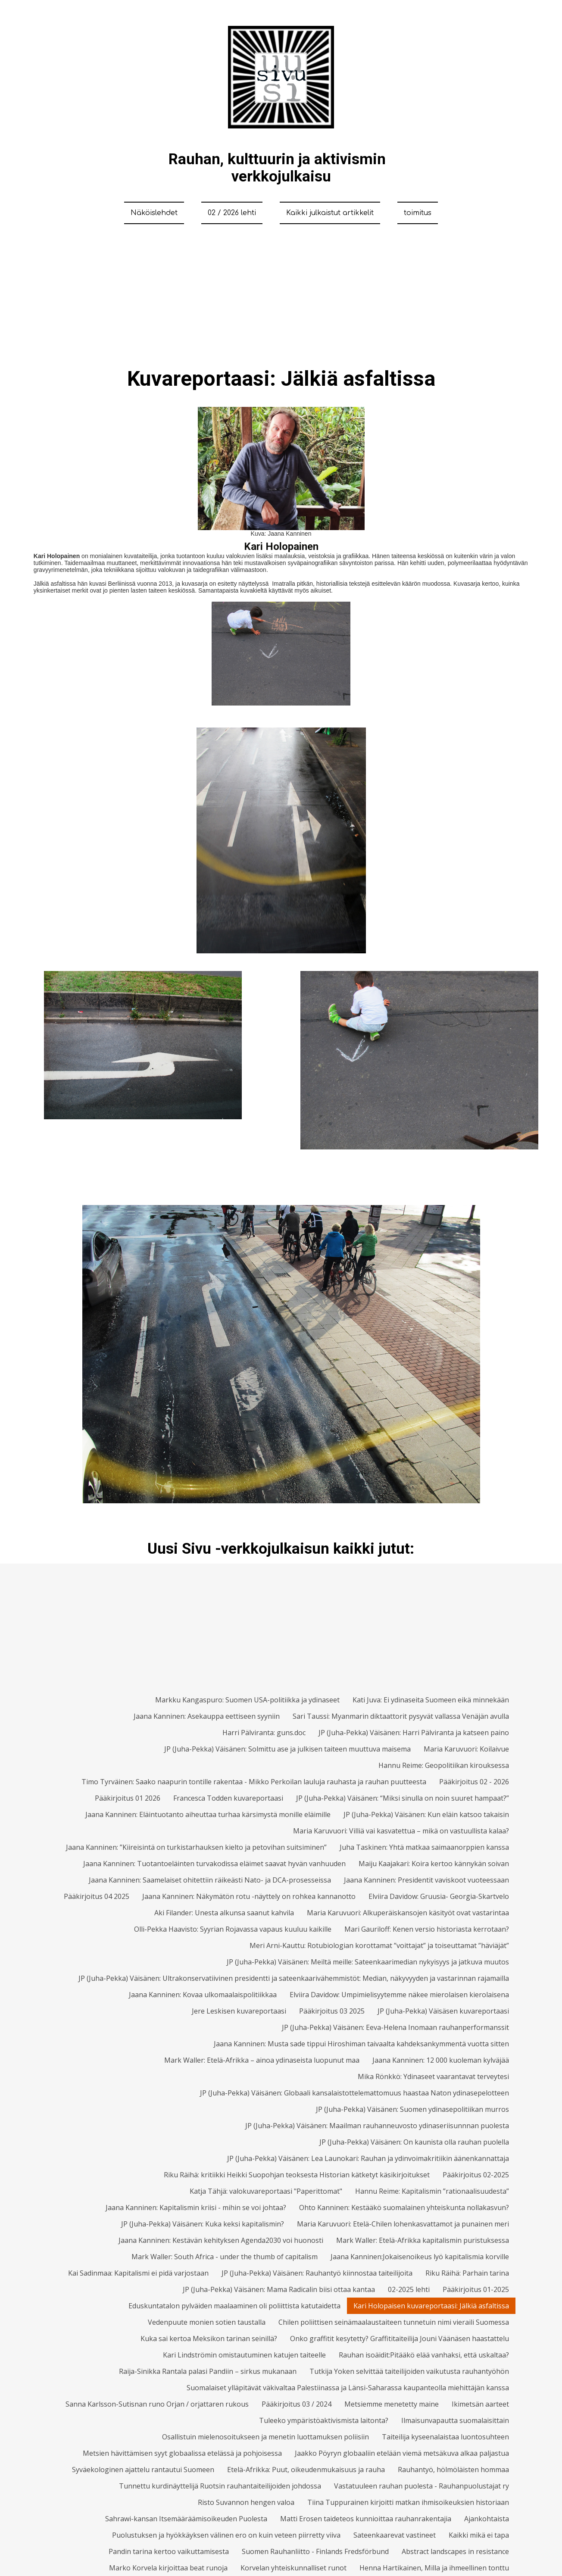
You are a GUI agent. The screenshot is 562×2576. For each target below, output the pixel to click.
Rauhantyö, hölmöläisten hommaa (453, 2469)
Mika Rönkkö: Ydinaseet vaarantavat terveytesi (433, 2076)
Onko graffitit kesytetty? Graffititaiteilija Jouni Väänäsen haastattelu (399, 2338)
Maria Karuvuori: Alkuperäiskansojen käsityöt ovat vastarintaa (408, 1912)
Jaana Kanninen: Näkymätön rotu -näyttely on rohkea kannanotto (249, 1896)
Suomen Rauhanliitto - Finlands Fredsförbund (315, 2551)
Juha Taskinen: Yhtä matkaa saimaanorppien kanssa (424, 1847)
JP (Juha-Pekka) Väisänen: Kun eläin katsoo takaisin (426, 1814)
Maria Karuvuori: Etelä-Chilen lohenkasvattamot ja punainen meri (403, 2224)
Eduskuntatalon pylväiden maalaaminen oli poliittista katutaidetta (234, 2306)
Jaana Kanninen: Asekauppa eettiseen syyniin (207, 1716)
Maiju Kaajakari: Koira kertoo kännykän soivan (434, 1863)
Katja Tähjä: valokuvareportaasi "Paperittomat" (266, 2191)
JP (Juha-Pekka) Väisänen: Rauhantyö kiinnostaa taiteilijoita (317, 2273)
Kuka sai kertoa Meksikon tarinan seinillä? (208, 2338)
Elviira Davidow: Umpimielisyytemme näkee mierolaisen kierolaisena (399, 1994)
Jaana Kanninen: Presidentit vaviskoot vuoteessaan (426, 1880)
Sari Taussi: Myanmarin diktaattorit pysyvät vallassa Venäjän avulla (401, 1716)
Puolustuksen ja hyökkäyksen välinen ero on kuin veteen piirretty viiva (226, 2535)
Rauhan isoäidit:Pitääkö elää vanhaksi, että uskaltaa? (424, 2355)
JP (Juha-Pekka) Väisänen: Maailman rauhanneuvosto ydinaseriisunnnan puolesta (377, 2125)
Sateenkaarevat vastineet (394, 2535)
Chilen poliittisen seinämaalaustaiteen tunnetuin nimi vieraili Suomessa (393, 2322)
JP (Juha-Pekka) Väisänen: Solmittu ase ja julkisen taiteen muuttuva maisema (287, 1749)
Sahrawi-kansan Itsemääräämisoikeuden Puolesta (186, 2518)
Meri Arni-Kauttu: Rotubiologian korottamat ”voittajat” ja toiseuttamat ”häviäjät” (379, 1945)
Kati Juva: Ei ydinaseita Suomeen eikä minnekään (431, 1700)
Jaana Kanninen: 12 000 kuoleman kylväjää (440, 2060)
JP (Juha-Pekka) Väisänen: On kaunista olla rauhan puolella (414, 2142)
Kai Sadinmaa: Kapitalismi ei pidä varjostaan (138, 2273)
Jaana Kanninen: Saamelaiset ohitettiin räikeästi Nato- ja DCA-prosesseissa (210, 1880)
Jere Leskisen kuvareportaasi (239, 2011)
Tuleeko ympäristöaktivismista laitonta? (323, 2420)
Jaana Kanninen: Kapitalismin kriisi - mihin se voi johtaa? (196, 2207)
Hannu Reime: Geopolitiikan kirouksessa (443, 1765)
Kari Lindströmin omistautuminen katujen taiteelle (244, 2355)
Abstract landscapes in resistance (455, 2551)
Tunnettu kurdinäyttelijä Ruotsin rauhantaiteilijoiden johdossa (220, 2486)
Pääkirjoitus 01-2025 (476, 2289)
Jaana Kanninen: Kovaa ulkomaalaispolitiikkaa (203, 1994)
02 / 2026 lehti (232, 213)
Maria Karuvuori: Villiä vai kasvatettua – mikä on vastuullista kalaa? (401, 1831)
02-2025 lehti (409, 2289)
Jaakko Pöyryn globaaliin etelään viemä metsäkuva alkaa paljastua (402, 2453)
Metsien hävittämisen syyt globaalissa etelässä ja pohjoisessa (182, 2453)
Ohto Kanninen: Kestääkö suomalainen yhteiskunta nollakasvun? (404, 2207)
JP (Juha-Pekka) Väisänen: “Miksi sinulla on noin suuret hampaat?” (402, 1798)
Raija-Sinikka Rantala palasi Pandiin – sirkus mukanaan (208, 2371)
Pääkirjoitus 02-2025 (476, 2174)
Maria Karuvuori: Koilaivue (466, 1749)
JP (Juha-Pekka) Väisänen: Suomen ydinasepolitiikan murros (412, 2109)
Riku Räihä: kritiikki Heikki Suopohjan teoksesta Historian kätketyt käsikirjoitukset (297, 2174)
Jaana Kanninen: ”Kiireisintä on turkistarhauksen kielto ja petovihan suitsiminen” (196, 1847)
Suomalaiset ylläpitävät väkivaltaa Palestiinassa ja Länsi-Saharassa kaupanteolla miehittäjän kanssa (348, 2387)
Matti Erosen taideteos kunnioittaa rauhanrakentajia (365, 2518)
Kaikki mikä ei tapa (479, 2535)
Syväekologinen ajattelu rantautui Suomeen (143, 2469)
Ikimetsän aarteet (480, 2404)
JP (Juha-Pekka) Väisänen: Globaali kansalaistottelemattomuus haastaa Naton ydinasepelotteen (354, 2093)
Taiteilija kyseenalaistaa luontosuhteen (445, 2437)
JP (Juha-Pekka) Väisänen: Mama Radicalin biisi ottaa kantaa (279, 2289)
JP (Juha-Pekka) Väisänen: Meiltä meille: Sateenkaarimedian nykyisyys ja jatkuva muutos (368, 1962)
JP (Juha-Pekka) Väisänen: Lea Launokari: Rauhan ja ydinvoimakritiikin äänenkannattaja (368, 2158)
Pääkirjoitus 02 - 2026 (474, 1781)
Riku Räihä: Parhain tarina (467, 2273)
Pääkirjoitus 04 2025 (96, 1896)
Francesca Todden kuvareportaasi (228, 1798)
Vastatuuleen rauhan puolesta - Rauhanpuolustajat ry (421, 2486)
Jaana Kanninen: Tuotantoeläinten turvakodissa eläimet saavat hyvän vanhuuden (214, 1863)
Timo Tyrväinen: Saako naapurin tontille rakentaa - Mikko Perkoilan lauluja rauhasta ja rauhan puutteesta (253, 1781)
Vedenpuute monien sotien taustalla (206, 2322)
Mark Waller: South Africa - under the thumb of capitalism (224, 2256)
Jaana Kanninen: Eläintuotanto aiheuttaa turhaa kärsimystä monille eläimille (208, 1814)
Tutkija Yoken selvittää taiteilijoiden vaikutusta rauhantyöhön (409, 2371)
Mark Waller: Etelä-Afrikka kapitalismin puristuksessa (422, 2240)
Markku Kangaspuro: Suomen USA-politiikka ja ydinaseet (247, 1700)
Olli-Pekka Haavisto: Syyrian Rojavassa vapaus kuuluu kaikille (232, 1929)
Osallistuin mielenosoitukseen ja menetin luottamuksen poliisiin (265, 2437)
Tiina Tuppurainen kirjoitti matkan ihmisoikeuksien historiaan (408, 2502)
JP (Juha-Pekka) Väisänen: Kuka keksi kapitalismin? (202, 2224)
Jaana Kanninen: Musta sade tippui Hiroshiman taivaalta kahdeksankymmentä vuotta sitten (361, 2043)
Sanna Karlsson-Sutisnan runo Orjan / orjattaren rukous (157, 2404)
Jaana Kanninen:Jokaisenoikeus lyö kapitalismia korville (420, 2256)
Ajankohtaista (486, 2518)
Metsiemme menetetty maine (391, 2404)
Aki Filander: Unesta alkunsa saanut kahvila (224, 1912)
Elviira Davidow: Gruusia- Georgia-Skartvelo (438, 1896)
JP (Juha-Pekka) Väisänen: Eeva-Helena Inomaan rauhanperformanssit (395, 2027)
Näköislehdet (154, 213)
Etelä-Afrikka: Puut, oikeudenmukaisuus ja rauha (306, 2469)
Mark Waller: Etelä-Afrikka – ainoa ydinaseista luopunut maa (261, 2060)
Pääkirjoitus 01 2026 (127, 1798)
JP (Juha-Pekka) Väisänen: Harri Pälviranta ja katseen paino (413, 1732)
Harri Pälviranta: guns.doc (264, 1732)
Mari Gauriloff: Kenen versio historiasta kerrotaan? (426, 1929)
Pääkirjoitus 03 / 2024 (296, 2404)
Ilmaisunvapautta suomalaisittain (455, 2420)
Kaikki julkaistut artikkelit (330, 213)
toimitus (417, 213)
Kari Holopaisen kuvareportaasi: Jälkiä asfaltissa (431, 2306)
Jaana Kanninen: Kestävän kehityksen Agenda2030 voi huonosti (221, 2240)
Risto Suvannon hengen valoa (246, 2502)
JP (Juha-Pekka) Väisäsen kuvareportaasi (443, 2011)
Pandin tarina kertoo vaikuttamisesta (169, 2551)
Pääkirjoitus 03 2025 (332, 2011)
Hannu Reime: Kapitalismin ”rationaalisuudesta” (432, 2191)
